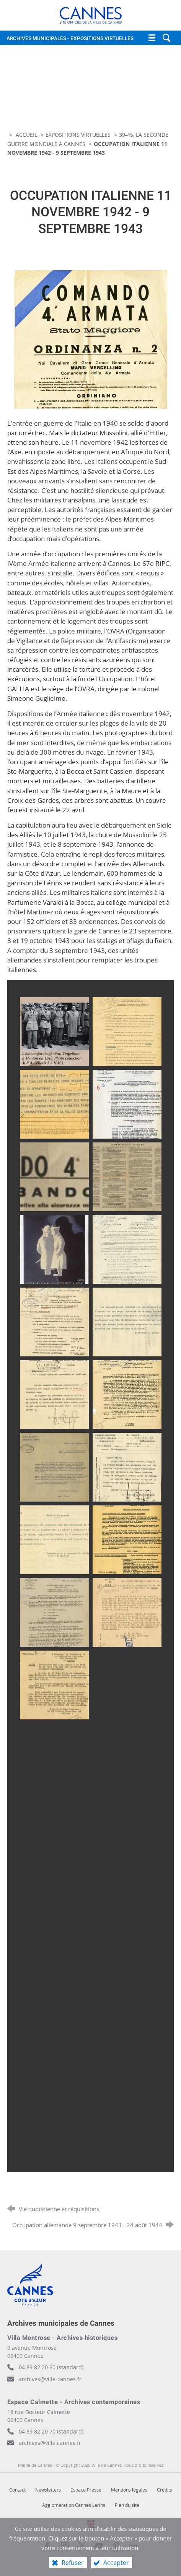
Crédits (164, 2490)
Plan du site (127, 2505)
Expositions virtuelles (78, 134)
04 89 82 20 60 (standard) (51, 2367)
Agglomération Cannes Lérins (73, 2505)
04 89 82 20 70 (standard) (51, 2431)
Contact (17, 2490)
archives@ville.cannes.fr (50, 2442)
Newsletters (48, 2490)
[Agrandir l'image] (90, 338)
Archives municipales (70, 38)
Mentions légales (129, 2490)
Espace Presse (85, 2490)
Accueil (27, 134)
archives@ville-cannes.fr (50, 2379)
